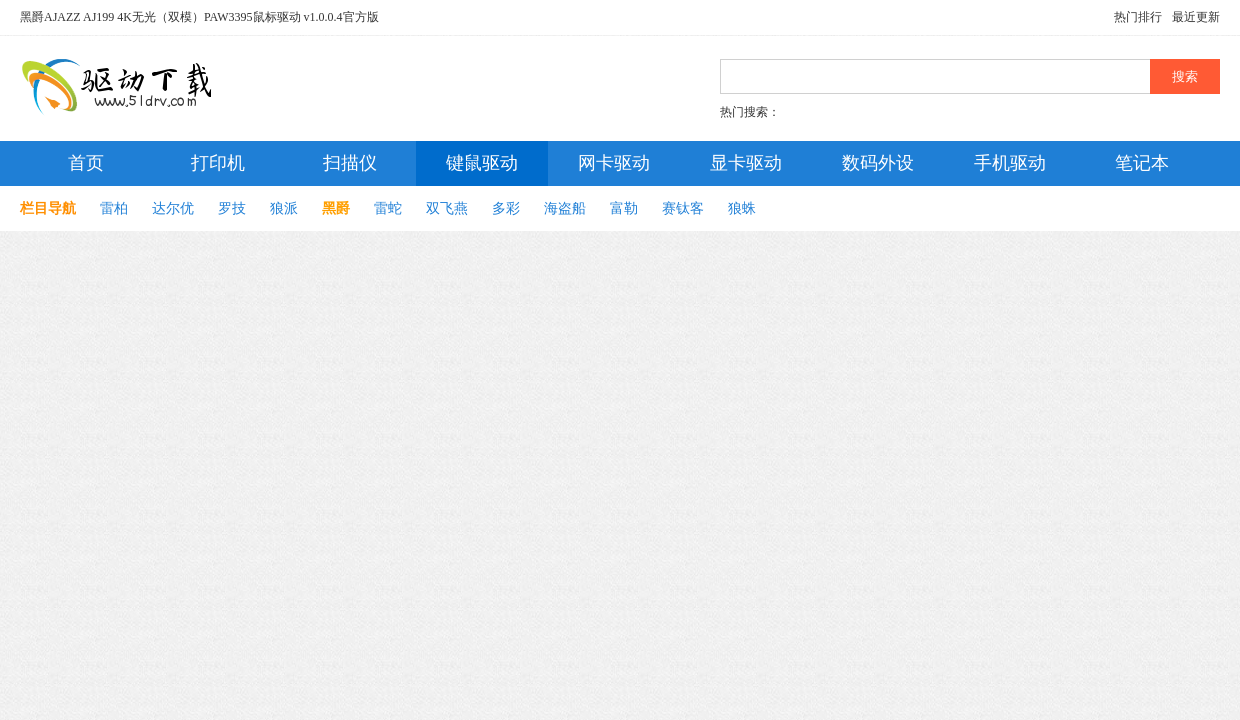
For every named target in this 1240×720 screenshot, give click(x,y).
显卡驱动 (746, 163)
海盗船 (565, 208)
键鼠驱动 (482, 163)
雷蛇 (388, 208)
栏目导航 (48, 208)
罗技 (232, 208)
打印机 (218, 163)
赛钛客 (683, 208)
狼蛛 (742, 208)
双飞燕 (447, 208)
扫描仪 (350, 163)
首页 (86, 163)
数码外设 (878, 163)
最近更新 (1196, 17)
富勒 (624, 208)
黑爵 (336, 208)
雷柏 (114, 208)
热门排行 (1138, 17)
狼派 (284, 208)
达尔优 (173, 208)
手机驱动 (1010, 163)
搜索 (1185, 76)
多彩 (506, 208)
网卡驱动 (614, 163)
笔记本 (1142, 163)
